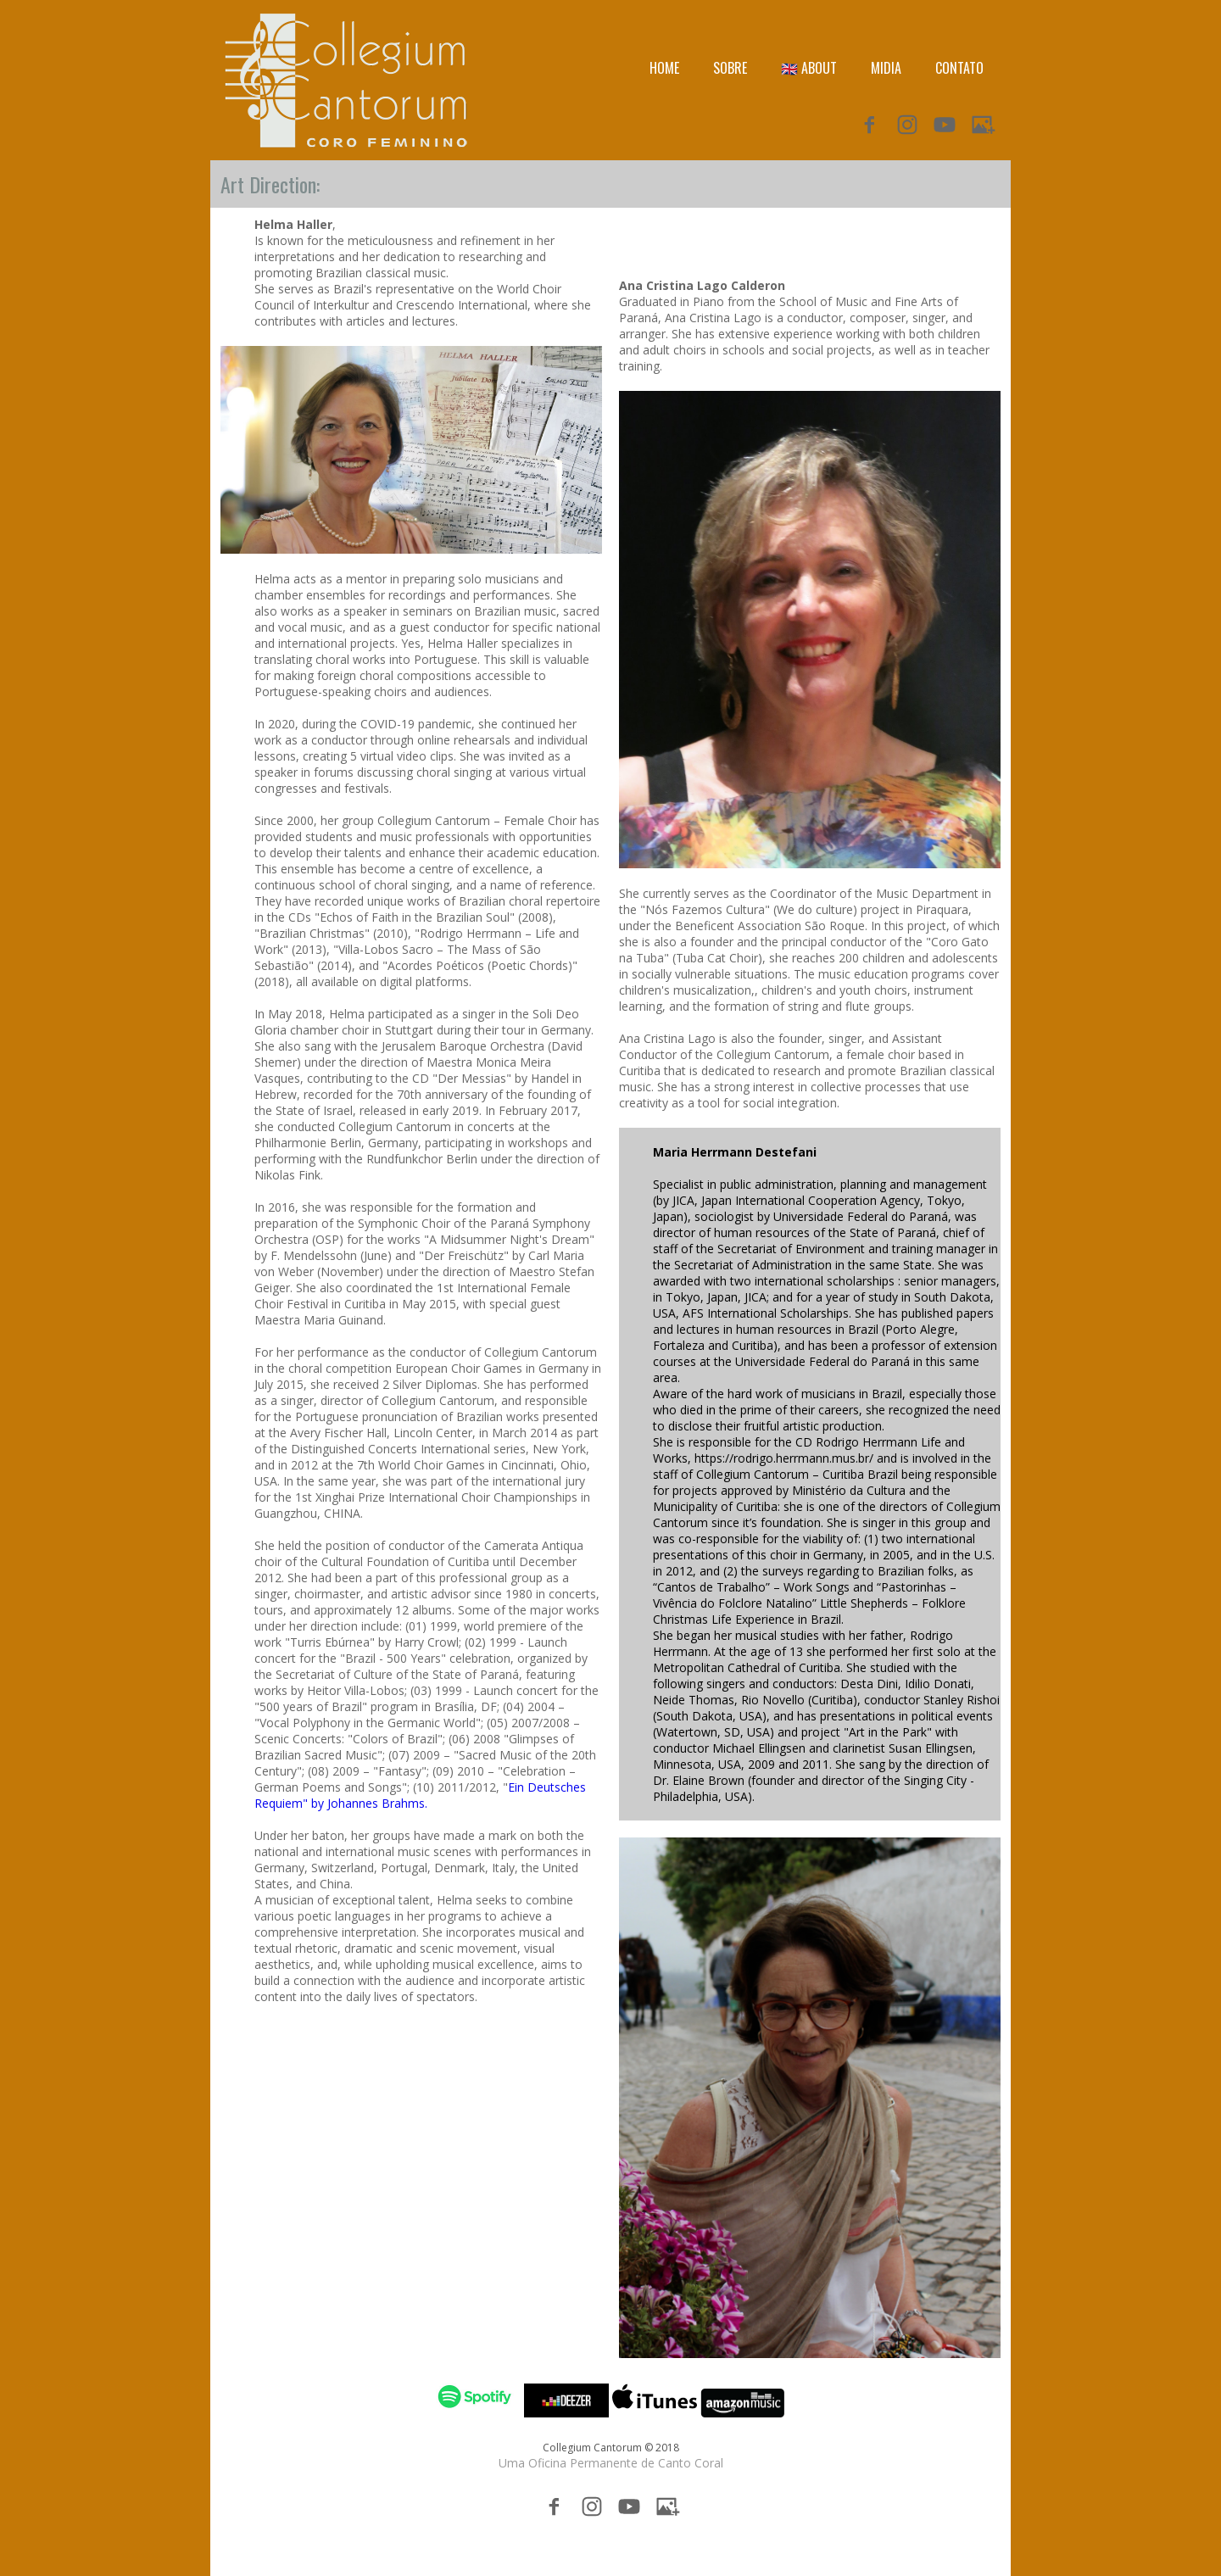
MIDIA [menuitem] (886, 68)
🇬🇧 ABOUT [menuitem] (809, 68)
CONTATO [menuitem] (959, 68)
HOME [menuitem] (664, 68)
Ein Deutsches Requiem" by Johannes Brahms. (420, 1795)
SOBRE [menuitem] (730, 68)
